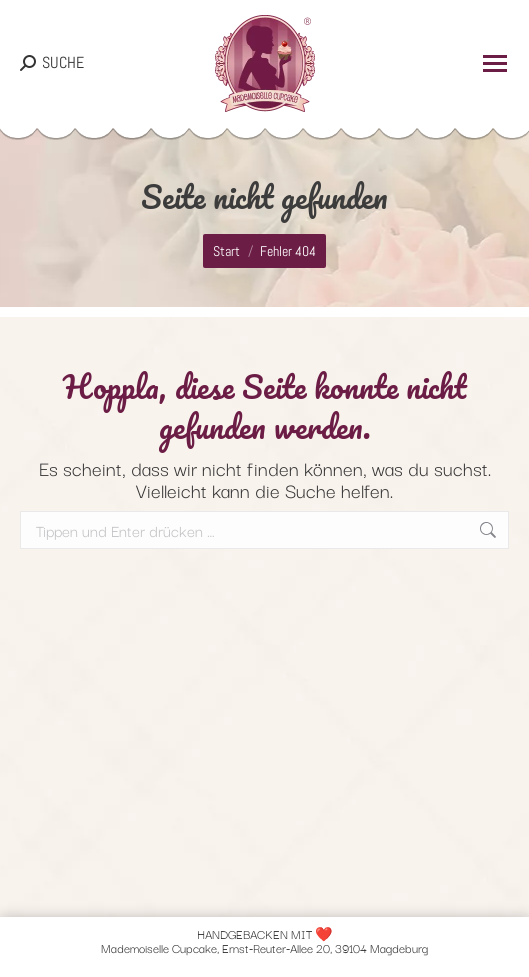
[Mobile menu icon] (495, 63)
